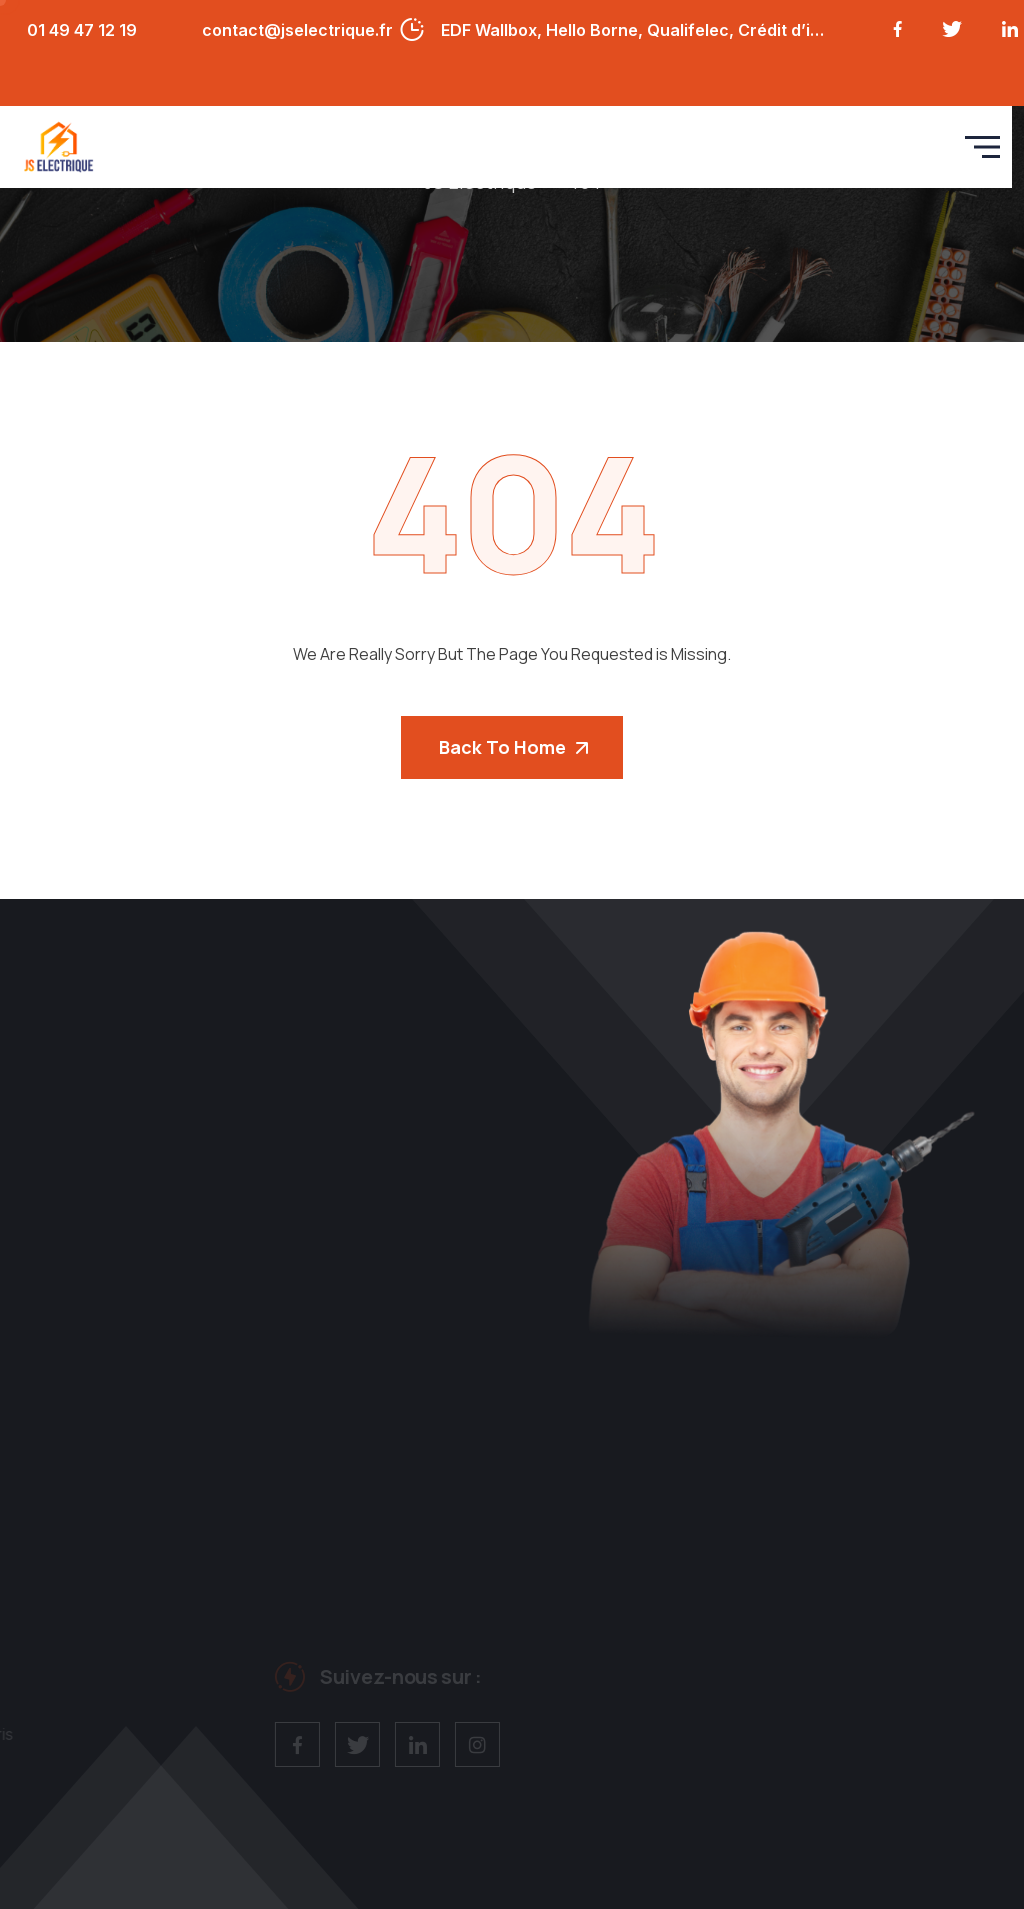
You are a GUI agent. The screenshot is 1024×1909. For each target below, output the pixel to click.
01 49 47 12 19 (82, 30)
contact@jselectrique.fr (297, 30)
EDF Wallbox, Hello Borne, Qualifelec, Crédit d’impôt (635, 30)
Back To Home (513, 747)
